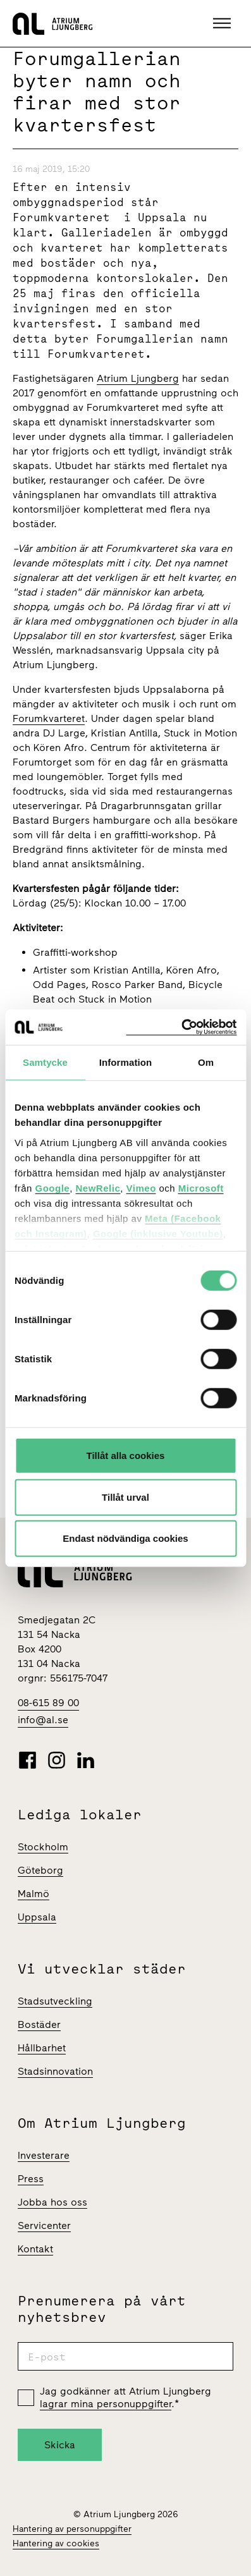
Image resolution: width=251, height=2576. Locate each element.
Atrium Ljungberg (138, 378)
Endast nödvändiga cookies (125, 1538)
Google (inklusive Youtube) (158, 1233)
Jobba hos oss (52, 2202)
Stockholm (43, 1847)
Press (31, 2179)
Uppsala (37, 1917)
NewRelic (98, 1187)
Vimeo (141, 1187)
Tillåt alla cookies (126, 1455)
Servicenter (44, 2225)
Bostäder (39, 2024)
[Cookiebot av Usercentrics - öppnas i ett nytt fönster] (181, 1026)
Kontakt (35, 2249)
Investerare (44, 2155)
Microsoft (201, 1187)
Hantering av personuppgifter (72, 2529)
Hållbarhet (42, 2048)
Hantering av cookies (56, 2543)
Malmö (33, 1894)
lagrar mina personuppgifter (105, 2404)
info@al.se (43, 1720)
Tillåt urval (125, 1496)
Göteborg (40, 1870)
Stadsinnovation (55, 2071)
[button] (223, 23)
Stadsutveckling (55, 2001)
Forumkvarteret (49, 718)
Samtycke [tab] (45, 1062)
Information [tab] (125, 1062)
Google (52, 1187)
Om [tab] (206, 1062)
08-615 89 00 (48, 1703)
